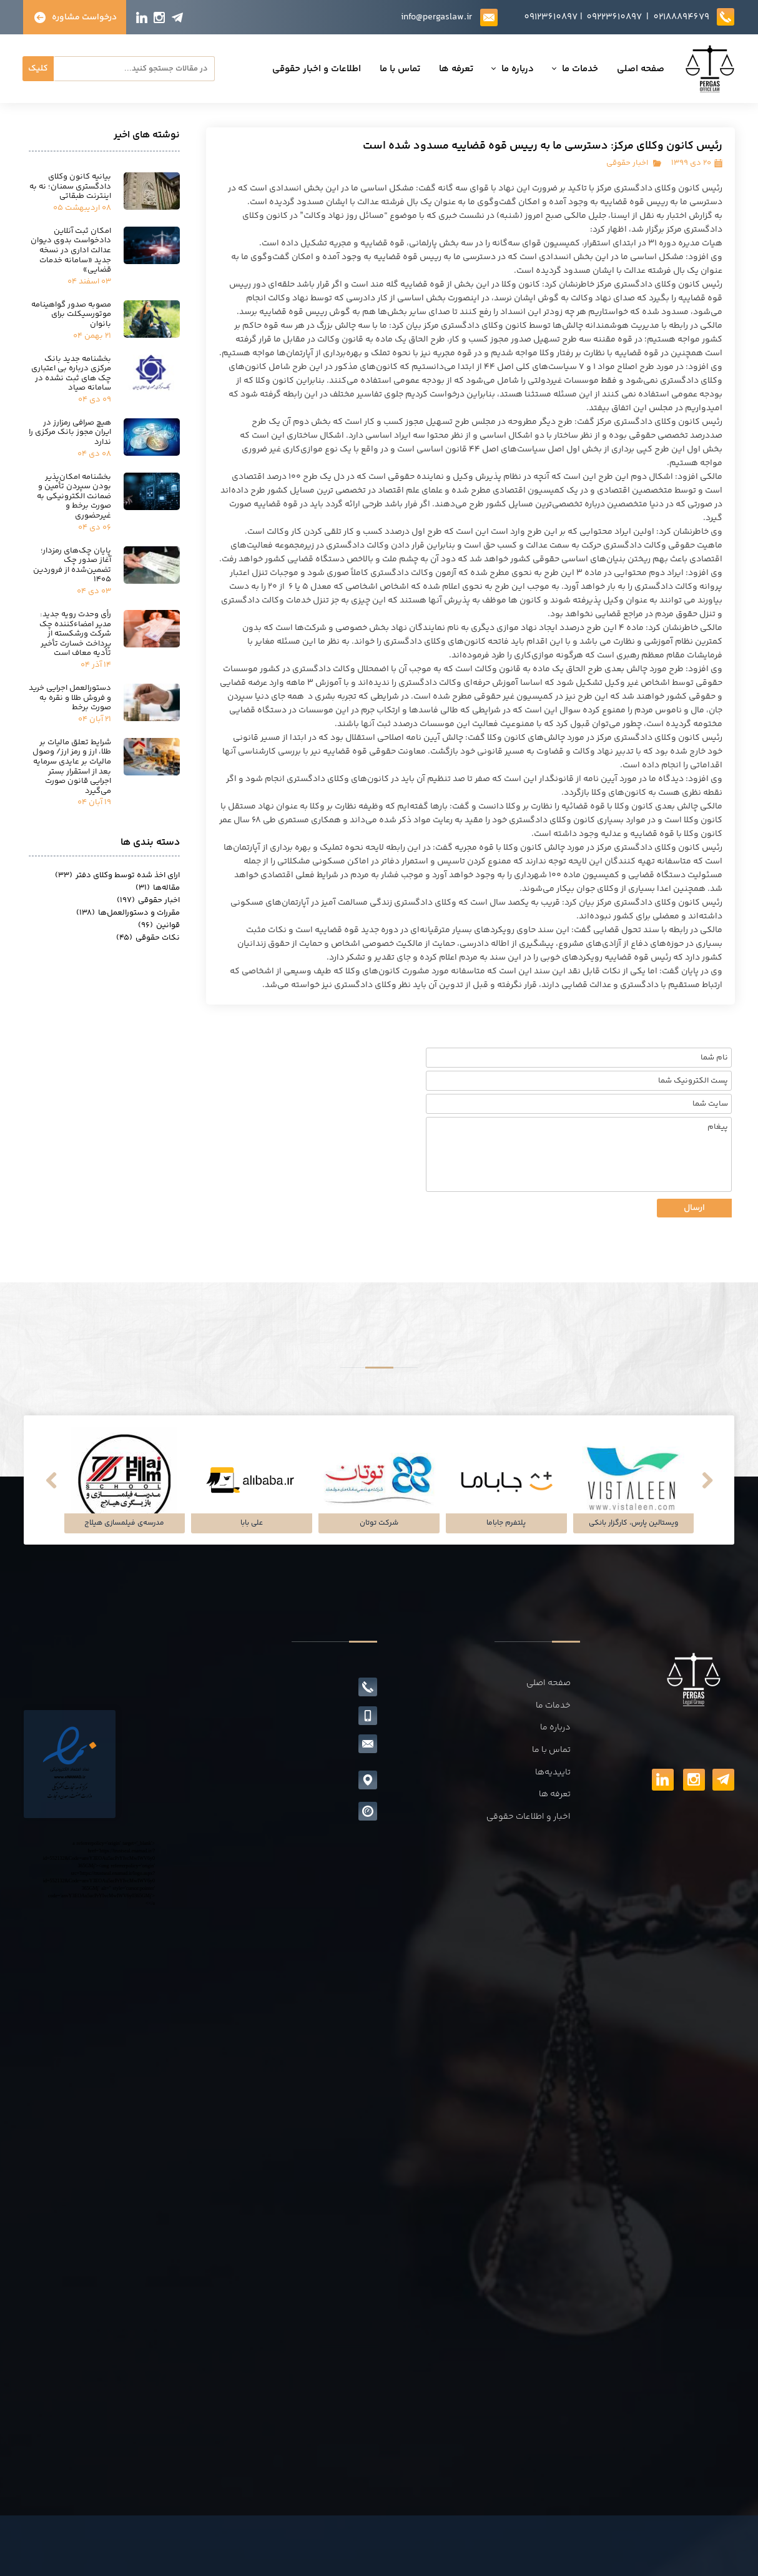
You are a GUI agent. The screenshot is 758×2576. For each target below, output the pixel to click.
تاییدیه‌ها (553, 1772)
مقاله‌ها (157, 888)
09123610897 (551, 17)
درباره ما (440, 69)
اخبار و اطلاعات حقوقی (528, 1817)
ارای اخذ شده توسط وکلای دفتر (117, 875)
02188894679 (681, 17)
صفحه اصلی (563, 69)
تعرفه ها (379, 69)
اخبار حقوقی (627, 163)
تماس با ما (322, 69)
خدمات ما (503, 69)
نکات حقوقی (148, 938)
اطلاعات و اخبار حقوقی (239, 69)
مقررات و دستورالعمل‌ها (128, 913)
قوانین (159, 925)
